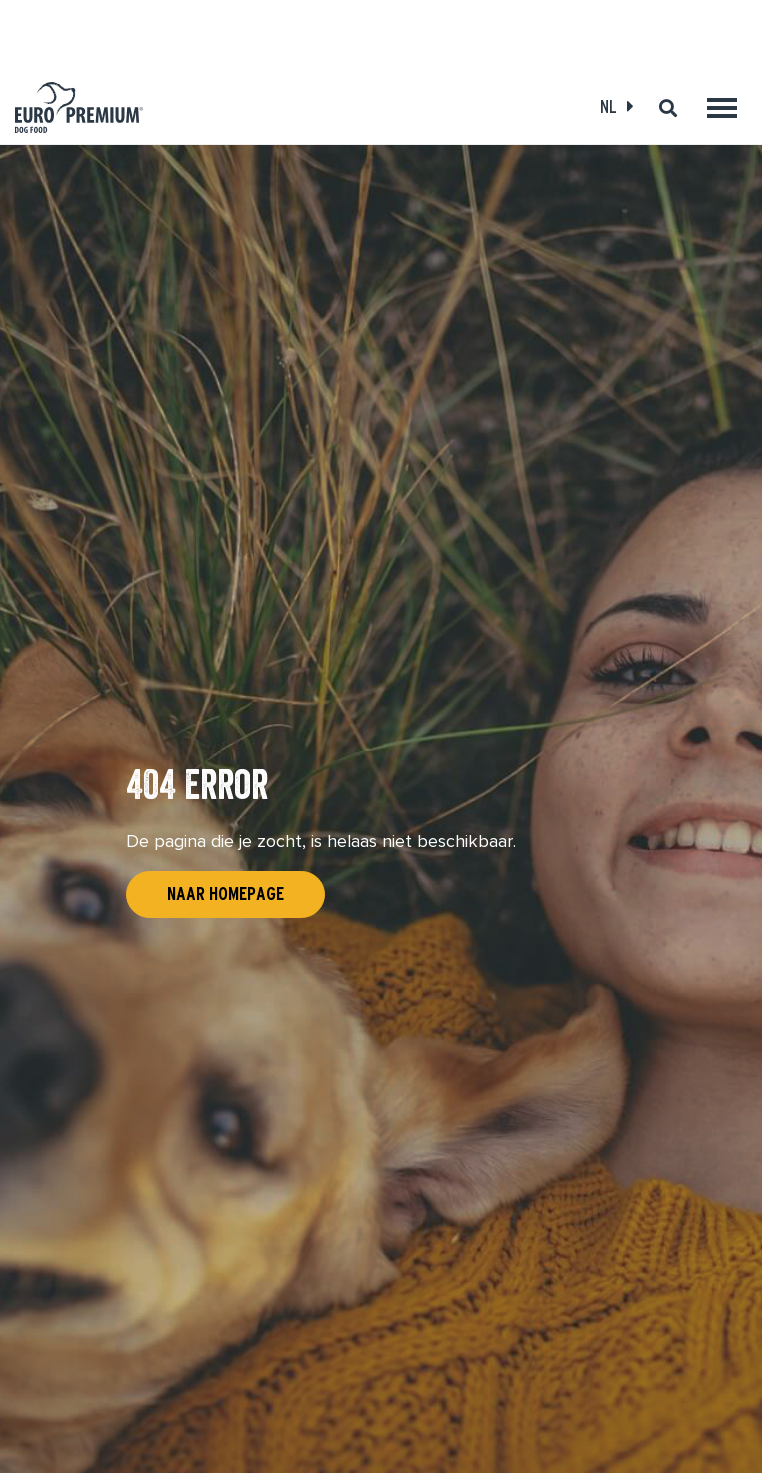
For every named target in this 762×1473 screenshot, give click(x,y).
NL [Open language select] (608, 106)
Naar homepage (225, 894)
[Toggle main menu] (722, 108)
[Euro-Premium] (79, 107)
